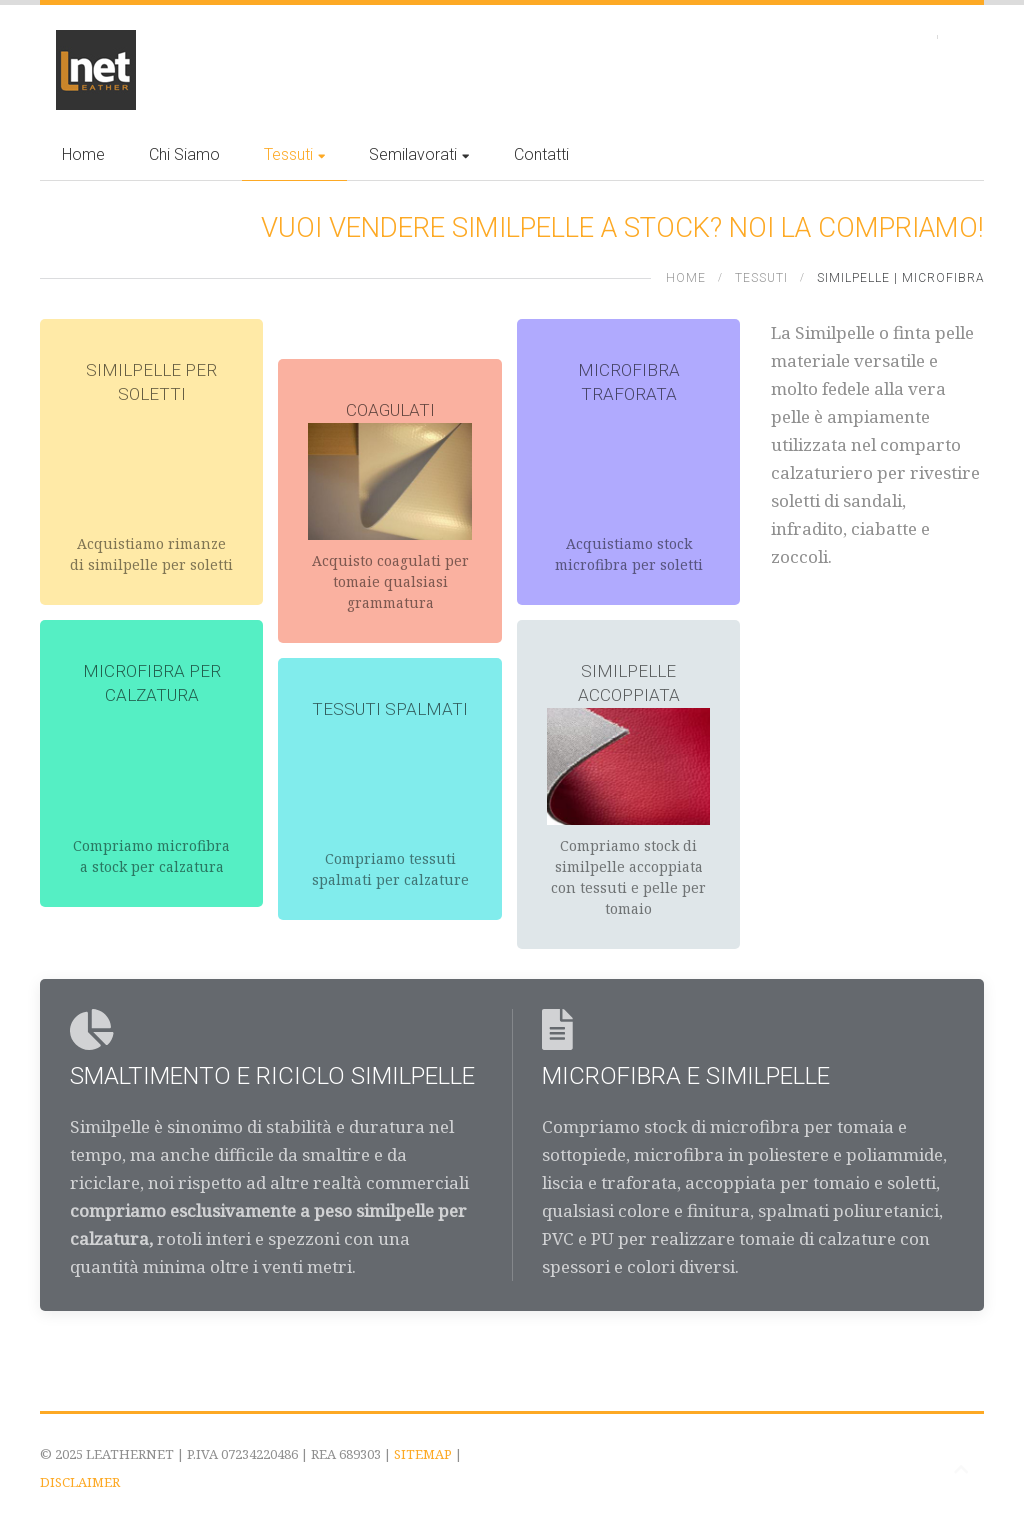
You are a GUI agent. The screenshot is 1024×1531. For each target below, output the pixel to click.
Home (83, 154)
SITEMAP (423, 1454)
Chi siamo (184, 154)
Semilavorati (419, 154)
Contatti (541, 154)
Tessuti (294, 154)
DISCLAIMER (80, 1482)
